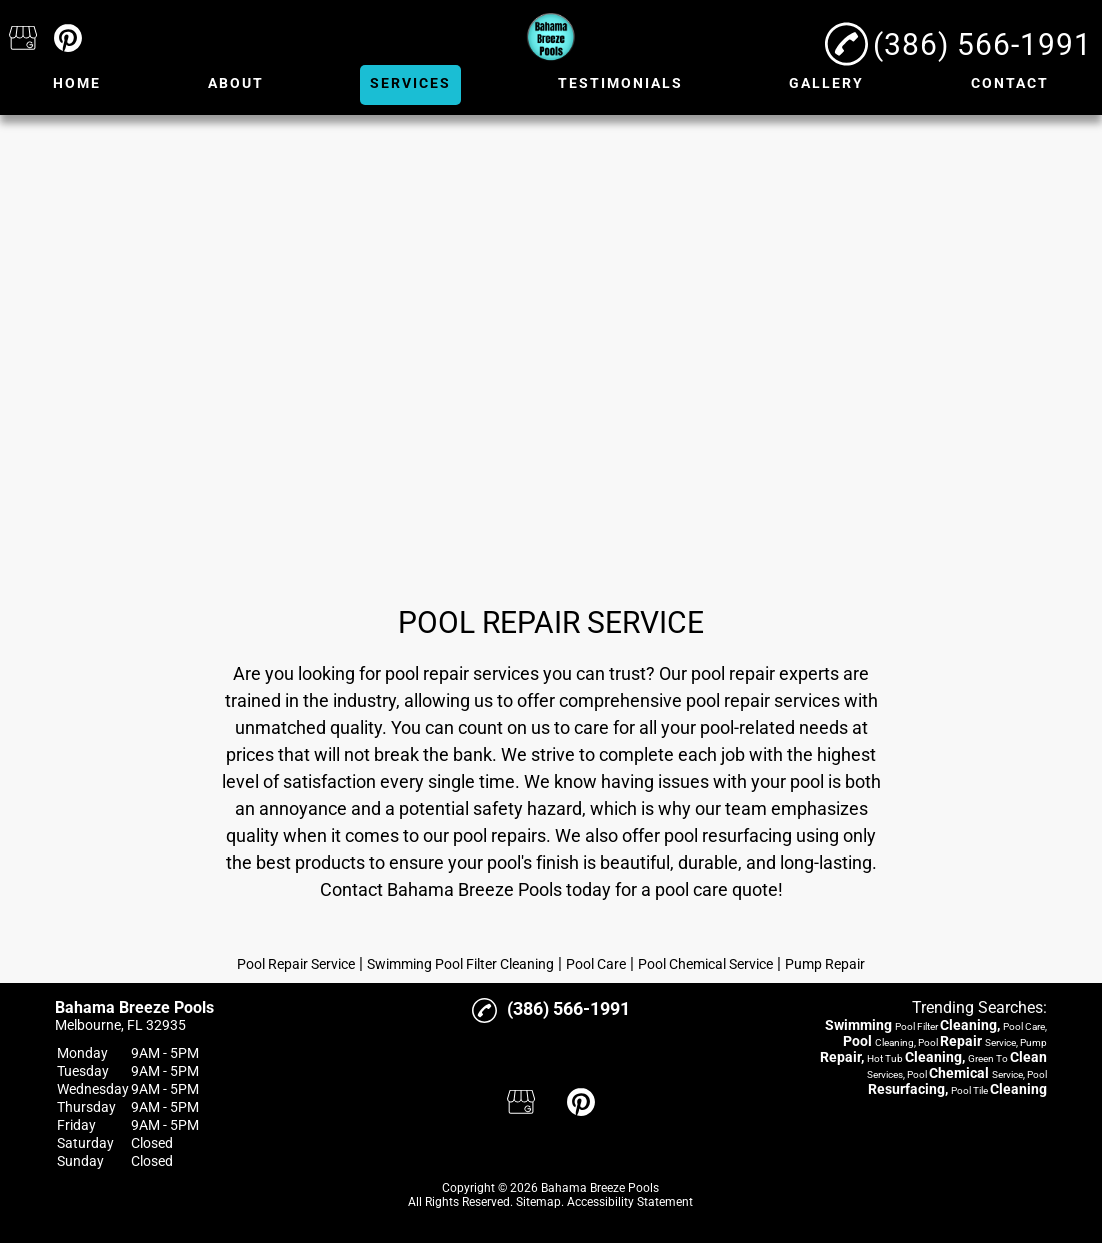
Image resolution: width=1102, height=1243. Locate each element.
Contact (1010, 83)
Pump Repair (825, 964)
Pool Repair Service (296, 964)
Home (77, 83)
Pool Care (596, 964)
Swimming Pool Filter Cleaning (460, 964)
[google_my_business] (23, 39)
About (236, 83)
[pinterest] (68, 39)
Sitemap (538, 1202)
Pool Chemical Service (705, 964)
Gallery (826, 83)
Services (410, 83)
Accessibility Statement (630, 1202)
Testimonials (620, 83)
